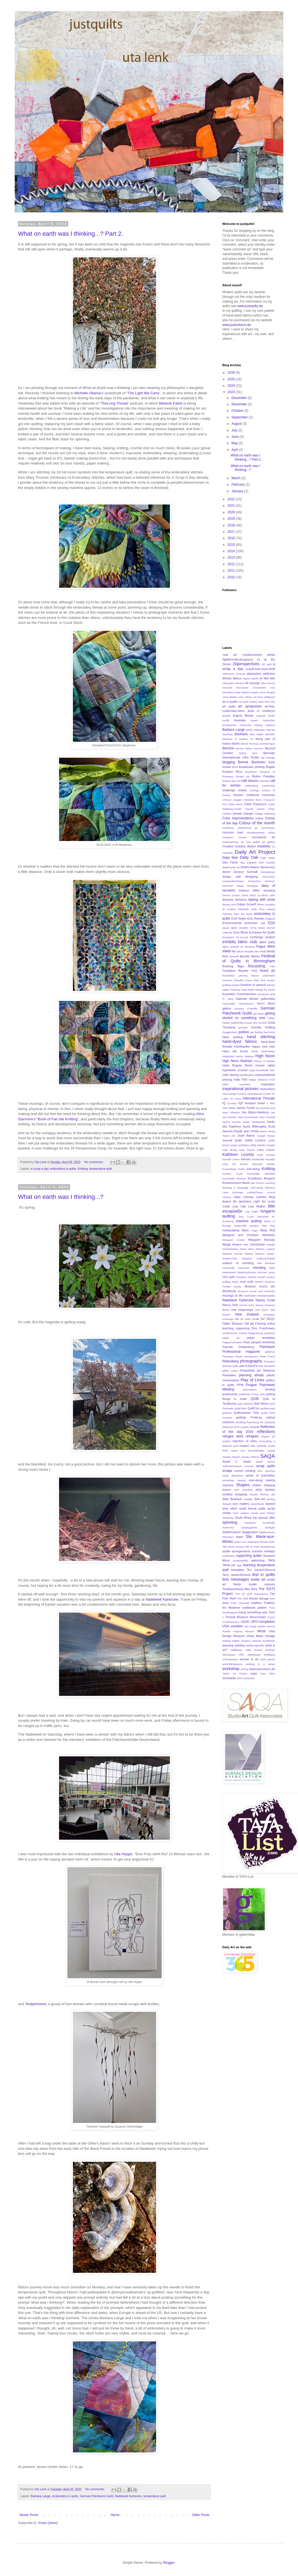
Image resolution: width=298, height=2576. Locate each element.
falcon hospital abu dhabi (251, 951)
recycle (254, 1426)
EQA (271, 923)
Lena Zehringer (232, 1192)
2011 (232, 571)
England (270, 918)
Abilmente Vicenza (233, 673)
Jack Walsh (229, 1107)
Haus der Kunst (235, 1051)
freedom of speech (253, 984)
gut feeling (256, 1032)
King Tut (229, 1164)
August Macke (243, 715)
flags (241, 966)
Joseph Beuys (266, 1135)
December (239, 398)
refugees (252, 1436)
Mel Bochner (266, 1263)
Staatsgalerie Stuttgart (258, 1527)
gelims (226, 1008)
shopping (241, 1494)
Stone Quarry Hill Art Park (244, 1546)
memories (243, 1267)
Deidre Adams (250, 867)
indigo (252, 1079)
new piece (261, 1309)
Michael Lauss (266, 1272)
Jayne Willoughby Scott (259, 1126)
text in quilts (263, 1574)
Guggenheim (230, 1032)
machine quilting (248, 1221)
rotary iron (238, 1450)
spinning (229, 1522)
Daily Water (267, 857)
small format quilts (252, 1508)
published (244, 1394)
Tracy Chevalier (240, 1603)
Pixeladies (229, 1375)
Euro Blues (240, 932)
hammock (269, 1032)
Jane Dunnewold (248, 1117)
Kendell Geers (231, 1159)
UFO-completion (263, 1622)
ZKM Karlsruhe (245, 1678)
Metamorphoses (246, 1272)
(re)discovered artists (259, 654)
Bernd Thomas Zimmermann (258, 743)
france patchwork (263, 975)
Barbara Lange (40, 2496)
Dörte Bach (249, 895)
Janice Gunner (231, 1121)
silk (273, 1494)
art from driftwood (264, 697)
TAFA (271, 1560)
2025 (232, 379)
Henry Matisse (245, 1056)
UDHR (245, 1621)
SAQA (267, 1456)
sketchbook (257, 1503)
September (240, 417)
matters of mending (238, 1263)
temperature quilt (101, 1168)
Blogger (169, 2563)
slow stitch (229, 1508)
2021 (232, 506)
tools (225, 1603)
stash (239, 1536)
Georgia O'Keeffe (245, 1008)
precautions (250, 1389)
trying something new (253, 1612)
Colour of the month (257, 823)
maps (254, 1230)
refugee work (232, 1436)
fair (234, 951)
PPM (240, 1385)
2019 (232, 519)
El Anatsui (229, 909)
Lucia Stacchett (257, 1216)
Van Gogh (250, 1626)
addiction (269, 673)
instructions (267, 1089)
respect (244, 1445)
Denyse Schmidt (246, 871)
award (254, 720)
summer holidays (263, 1551)
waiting (226, 1640)
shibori (257, 1485)
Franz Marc (252, 980)
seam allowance (232, 1475)
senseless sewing (234, 1480)
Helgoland (228, 1056)
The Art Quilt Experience (251, 1593)
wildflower (236, 1649)
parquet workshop (263, 1342)
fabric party (267, 942)
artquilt (226, 715)
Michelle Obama (88, 393)
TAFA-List (228, 1565)
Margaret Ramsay (261, 1239)
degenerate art (231, 867)
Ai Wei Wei (267, 678)
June (235, 437)
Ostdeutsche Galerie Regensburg (242, 1333)
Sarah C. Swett (236, 1461)
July (234, 430)
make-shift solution (246, 1225)
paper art (231, 1337)
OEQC (270, 1318)
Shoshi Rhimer (259, 1494)
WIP (241, 1654)
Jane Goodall (267, 1117)
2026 (232, 373)
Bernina (228, 748)
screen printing (244, 1470)
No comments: (94, 1162)
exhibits (229, 942)
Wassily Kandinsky (263, 1640)
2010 (232, 577)
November (239, 404)
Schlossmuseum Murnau (238, 1466)
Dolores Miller (249, 890)
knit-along (253, 1169)
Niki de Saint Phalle (247, 1318)
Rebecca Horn (231, 1426)
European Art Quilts (262, 932)
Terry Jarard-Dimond (236, 1574)
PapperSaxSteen (232, 1342)
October (237, 411)
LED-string (256, 1187)
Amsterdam (259, 687)
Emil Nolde (238, 918)
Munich (259, 1281)
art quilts (229, 706)
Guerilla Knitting (263, 1027)
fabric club (247, 942)
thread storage (259, 1598)
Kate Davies (247, 1149)
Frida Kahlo (248, 989)
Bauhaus (241, 734)
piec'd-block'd (249, 1365)
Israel (261, 1103)
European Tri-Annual (235, 937)
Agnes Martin (251, 678)
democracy (267, 867)
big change (268, 757)
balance (270, 725)
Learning (270, 1182)
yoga (253, 1673)
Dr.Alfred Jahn (266, 895)
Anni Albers (245, 697)
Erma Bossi (257, 927)
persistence (251, 1356)
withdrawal (254, 1654)
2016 (232, 538)
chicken (238, 795)
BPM (235, 767)
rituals (271, 1445)
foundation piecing (234, 975)
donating (269, 890)
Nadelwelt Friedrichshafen (259, 1295)
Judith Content (254, 1140)
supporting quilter (249, 1556)
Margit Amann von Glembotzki (243, 1244)
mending (259, 1268)
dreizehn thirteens (234, 899)
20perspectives (246, 664)
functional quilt (266, 994)
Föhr (272, 966)
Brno (239, 771)
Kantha (271, 1145)
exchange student (262, 937)
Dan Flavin (230, 862)
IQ (223, 1103)
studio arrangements (236, 1551)
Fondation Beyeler (235, 970)
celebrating (251, 785)
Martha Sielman (254, 1253)
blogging (228, 762)
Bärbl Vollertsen (255, 729)
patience (270, 1351)
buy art (236, 780)
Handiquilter (242, 1046)
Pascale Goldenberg (238, 1347)
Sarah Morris (265, 1461)
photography (251, 1361)
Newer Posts (28, 2515)
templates (237, 1569)
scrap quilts (265, 1466)
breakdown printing (251, 767)
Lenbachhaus (255, 1192)
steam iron (240, 1541)
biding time (248, 753)
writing (244, 1669)
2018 (232, 525)
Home (115, 2515)
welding (240, 1645)
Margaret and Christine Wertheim (248, 1235)
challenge (228, 790)
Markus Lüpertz (265, 1249)
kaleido (261, 1145)
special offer (266, 1517)
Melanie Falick (170, 403)
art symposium (250, 706)
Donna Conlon (231, 895)
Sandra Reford (250, 1456)
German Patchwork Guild (96, 2496)
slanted (270, 1503)
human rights (265, 1065)
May (235, 443)
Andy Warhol (241, 692)
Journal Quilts (232, 1140)
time (272, 1598)
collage (258, 813)
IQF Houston (247, 1103)
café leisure (249, 781)
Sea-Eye (270, 1470)
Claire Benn (235, 804)
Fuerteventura (246, 994)
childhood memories (260, 795)
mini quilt (228, 1277)
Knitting (83, 1168)
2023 (232, 392)
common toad (232, 832)
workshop (231, 1668)
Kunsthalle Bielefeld (261, 1173)
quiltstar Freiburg (249, 1417)
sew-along (255, 1480)
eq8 (263, 923)
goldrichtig (237, 1022)
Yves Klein (267, 1673)
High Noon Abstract (237, 1061)
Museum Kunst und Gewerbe (256, 1291)
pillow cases (230, 1370)
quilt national (245, 1403)
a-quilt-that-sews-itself (260, 669)
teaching (249, 1565)
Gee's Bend (266, 1003)
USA (225, 1626)
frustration (229, 994)
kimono (246, 1159)
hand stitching (261, 1037)
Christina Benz (252, 799)
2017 (232, 532)
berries (240, 748)
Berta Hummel (254, 748)
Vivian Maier (254, 1636)
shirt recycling (243, 1489)
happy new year (263, 1046)
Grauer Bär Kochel (255, 1022)
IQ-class (232, 1103)
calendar (264, 780)
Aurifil (225, 720)
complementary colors (260, 832)
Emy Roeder (255, 918)
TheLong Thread (114, 403)
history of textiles (264, 1061)
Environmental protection (240, 923)
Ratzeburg (253, 1422)
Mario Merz (247, 1249)
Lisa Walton (256, 1206)
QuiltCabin (240, 1408)
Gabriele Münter (247, 998)
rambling (240, 1422)
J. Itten (270, 1103)
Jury (253, 1145)
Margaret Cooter (233, 1239)
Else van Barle (243, 913)
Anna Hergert (267, 692)
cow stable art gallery (260, 841)
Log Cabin (251, 1211)
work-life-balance (232, 1664)
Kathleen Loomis (238, 1154)
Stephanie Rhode (257, 1541)
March (236, 478)
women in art (249, 1659)
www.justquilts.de (250, 306)
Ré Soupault (267, 1422)
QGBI (255, 1399)
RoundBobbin (256, 1450)
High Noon (265, 1056)
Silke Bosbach (232, 1499)
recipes (244, 1426)
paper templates (261, 1337)
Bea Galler (256, 734)
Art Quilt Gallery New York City (257, 701)
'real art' (229, 654)
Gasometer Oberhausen (237, 1003)
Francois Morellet (233, 980)
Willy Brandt (254, 1649)
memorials (228, 1267)
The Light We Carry (143, 393)
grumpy (243, 1027)
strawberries (268, 1546)
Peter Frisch (267, 1356)
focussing (256, 966)
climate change (243, 813)
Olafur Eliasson (232, 1323)
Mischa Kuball (256, 1277)
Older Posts (200, 2515)
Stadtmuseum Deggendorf (240, 1532)
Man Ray (268, 1225)
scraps (227, 1471)
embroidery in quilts (63, 1168)
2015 (232, 545)
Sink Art (259, 1499)
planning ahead (251, 1375)
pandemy (269, 1333)
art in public (230, 701)
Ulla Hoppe (123, 1854)
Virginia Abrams (243, 1631)
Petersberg (230, 1361)
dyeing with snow (261, 900)
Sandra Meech (231, 1456)
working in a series (260, 1664)
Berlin (236, 743)
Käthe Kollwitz (266, 1149)
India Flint (240, 1079)
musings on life (232, 1295)
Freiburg (235, 989)
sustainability (240, 1560)
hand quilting (232, 1037)
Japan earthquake (254, 1121)
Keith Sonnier (266, 1154)
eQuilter (243, 927)
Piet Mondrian (266, 1365)
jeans (264, 1131)
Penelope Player (232, 1356)
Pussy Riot (258, 1394)
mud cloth (246, 1281)
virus (261, 1631)
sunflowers (228, 1555)
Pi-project (269, 1361)
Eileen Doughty (266, 904)
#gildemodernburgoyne (237, 659)
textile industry (262, 1584)
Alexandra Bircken (233, 683)
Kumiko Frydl (232, 1173)
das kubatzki (248, 862)
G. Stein (227, 998)
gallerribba (268, 998)
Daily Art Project (255, 852)
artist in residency (261, 710)
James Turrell (246, 1107)
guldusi (243, 1032)
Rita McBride (258, 1445)
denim (226, 871)
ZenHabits (229, 1678)
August (237, 424)
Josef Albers (246, 1135)
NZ (263, 1318)
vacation (236, 1626)
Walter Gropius (241, 1640)
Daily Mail (230, 858)
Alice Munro (268, 683)
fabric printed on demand (238, 946)
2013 (232, 557)
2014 (232, 551)
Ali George (252, 683)
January (237, 491)
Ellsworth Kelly (247, 909)
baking (258, 725)
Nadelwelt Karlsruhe (162, 1599)
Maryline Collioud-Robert (258, 1258)
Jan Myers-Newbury (255, 1112)
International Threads (259, 1098)
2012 (232, 564)
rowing (271, 1450)
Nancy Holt (230, 1305)
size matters (241, 1503)
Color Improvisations (238, 818)
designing (251, 876)
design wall (231, 876)
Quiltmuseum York (246, 1412)
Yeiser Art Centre (234, 1673)
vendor (261, 1626)
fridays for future (265, 989)
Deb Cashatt (267, 862)
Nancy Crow (265, 1300)
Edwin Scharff (246, 904)
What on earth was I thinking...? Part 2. (70, 233)
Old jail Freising (255, 1323)
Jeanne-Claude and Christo (240, 1131)
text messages (235, 1579)
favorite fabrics (250, 956)
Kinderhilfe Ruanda (263, 1159)
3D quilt (267, 664)
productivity (230, 1394)
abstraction (254, 673)
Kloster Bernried (251, 1164)
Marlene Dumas (232, 1253)
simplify (248, 1499)
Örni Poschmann (263, 1328)
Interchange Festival (234, 1093)
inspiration (268, 1084)
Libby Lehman (243, 1197)
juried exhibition (240, 1145)
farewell (233, 956)
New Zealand (247, 1314)
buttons (226, 780)
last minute (257, 1182)
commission (268, 827)
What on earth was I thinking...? (60, 1196)
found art (267, 971)
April (235, 450)
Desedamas (268, 871)
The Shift (242, 1598)
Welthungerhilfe (255, 1645)
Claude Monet (254, 808)
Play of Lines (252, 1380)
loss (241, 1216)
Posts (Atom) (47, 2523)
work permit (267, 1659)
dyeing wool (229, 904)
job (233, 1135)
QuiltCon (253, 1408)
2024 (232, 386)
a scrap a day (40, 1168)
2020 (232, 512)
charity (242, 790)
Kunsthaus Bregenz (261, 1178)
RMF (225, 1450)
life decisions (242, 1201)
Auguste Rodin (265, 715)
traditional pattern (254, 1607)
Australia (240, 720)
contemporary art (233, 841)
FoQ (254, 970)
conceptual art (263, 837)
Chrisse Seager (232, 799)
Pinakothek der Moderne (257, 1370)
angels (254, 692)
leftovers (270, 1187)
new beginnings (242, 1309)
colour (259, 818)
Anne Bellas (229, 697)
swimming (257, 1560)
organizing (242, 1328)
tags (239, 1565)
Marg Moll (267, 1230)
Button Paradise (263, 776)
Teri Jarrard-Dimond (261, 1569)
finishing (227, 966)
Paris (246, 1342)
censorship (268, 785)
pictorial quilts (230, 1365)
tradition (256, 1603)
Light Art (259, 1201)
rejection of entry (244, 1441)
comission (228, 827)
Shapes (243, 1485)
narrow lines (246, 1305)
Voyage (270, 1636)
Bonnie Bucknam (252, 762)
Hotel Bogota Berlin (237, 1065)
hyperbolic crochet (235, 1070)
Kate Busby (229, 1149)
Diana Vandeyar (247, 885)
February (238, 484)
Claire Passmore (255, 804)
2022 (232, 499)
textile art (258, 1579)
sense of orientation (260, 1475)
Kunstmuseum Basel (236, 1182)
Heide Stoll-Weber (263, 1051)
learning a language (235, 1187)
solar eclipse (241, 1513)
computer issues (234, 837)
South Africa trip (246, 1517)
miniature (241, 1277)
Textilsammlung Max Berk (239, 1589)
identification (247, 1074)
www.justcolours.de (236, 325)
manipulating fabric (235, 1230)
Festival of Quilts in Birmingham (248, 958)
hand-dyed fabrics (239, 1041)
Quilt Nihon (260, 1403)
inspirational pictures (240, 1088)
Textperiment (35, 2004)
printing (270, 1389)
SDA (260, 1470)
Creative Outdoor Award (239, 846)
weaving (227, 1645)
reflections (266, 1431)
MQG (235, 1281)
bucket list (242, 776)
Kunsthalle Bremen (234, 1178)
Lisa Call (239, 1206)
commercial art (248, 827)
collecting (269, 813)
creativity (263, 846)
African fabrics (232, 678)
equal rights (229, 927)
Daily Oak (249, 857)
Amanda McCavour (235, 687)
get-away (258, 1013)
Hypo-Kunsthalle (259, 1070)
